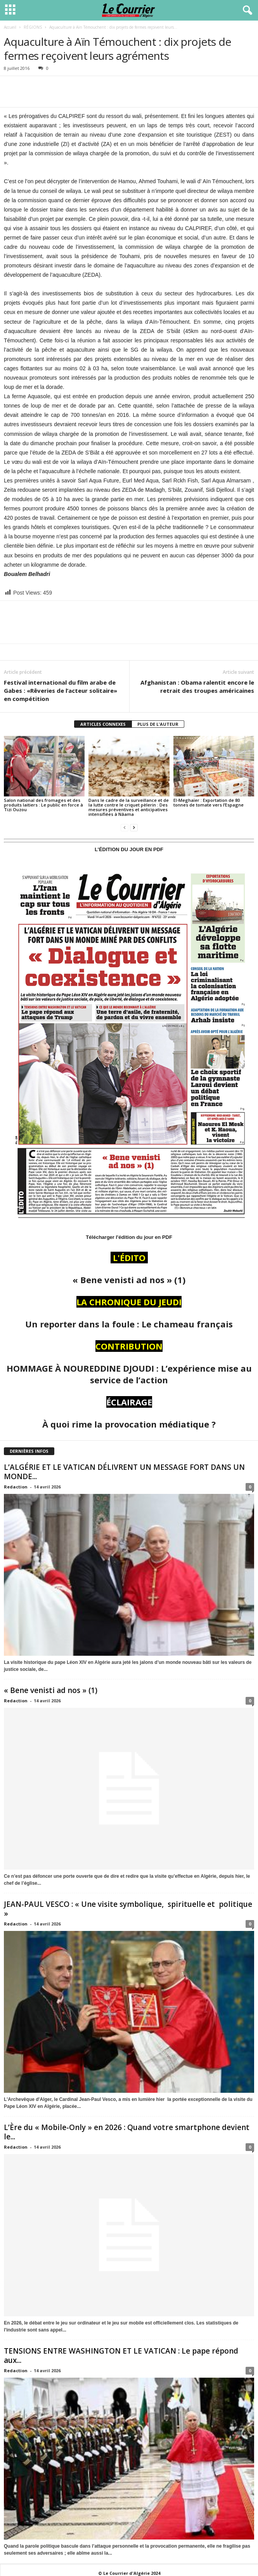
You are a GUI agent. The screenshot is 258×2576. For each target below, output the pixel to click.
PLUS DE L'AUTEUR (157, 724)
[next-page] (134, 827)
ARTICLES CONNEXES (103, 724)
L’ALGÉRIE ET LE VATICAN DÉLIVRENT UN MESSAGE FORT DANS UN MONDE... (124, 1471)
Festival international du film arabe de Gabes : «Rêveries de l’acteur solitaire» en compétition (60, 690)
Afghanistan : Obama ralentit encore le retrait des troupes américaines (197, 686)
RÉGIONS (33, 27)
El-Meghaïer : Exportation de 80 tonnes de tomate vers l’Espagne (208, 802)
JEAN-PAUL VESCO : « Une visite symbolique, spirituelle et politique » (128, 1909)
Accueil (10, 27)
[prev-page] (124, 827)
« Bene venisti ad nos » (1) (53, 1690)
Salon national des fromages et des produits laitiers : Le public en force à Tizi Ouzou (43, 804)
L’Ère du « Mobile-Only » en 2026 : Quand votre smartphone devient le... (126, 2132)
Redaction (16, 1487)
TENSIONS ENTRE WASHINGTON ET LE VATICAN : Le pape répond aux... (121, 2355)
